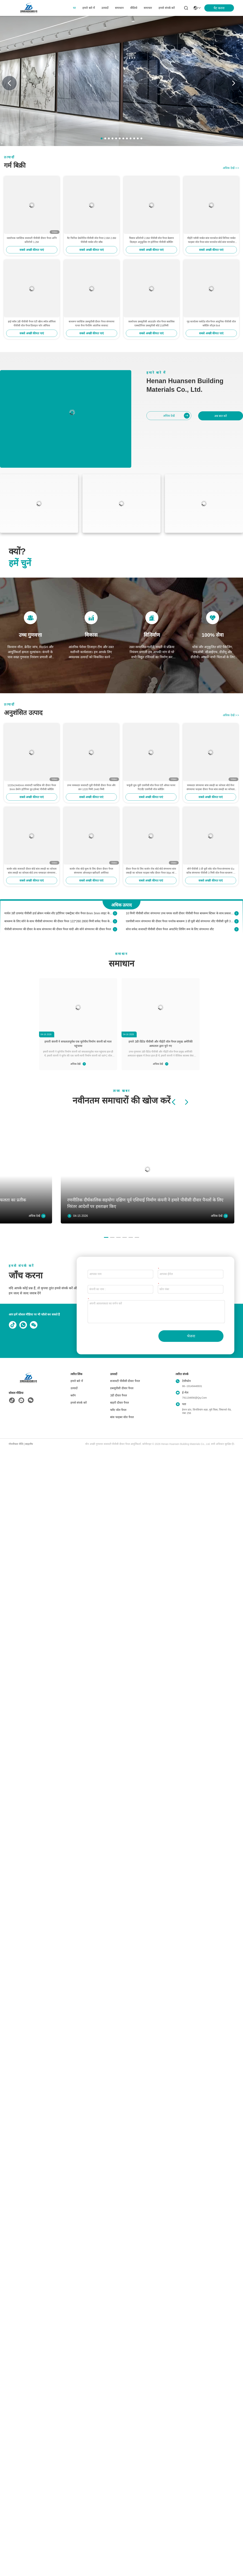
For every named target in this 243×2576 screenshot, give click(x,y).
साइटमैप (29, 1444)
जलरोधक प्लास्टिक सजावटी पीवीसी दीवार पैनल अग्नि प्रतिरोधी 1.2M (32, 240)
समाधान (119, 7)
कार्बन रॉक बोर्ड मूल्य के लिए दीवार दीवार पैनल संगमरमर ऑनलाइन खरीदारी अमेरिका (91, 870)
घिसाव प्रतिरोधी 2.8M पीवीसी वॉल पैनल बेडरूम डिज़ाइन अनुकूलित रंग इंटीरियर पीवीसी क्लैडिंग (151, 240)
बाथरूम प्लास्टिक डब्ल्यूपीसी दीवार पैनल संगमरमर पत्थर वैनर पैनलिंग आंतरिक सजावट (91, 323)
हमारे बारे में (88, 7)
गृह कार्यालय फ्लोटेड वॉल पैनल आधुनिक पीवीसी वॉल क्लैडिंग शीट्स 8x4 (211, 323)
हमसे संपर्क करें (167, 7)
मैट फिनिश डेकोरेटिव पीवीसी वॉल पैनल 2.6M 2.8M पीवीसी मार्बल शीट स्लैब (91, 240)
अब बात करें (220, 415)
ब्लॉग (73, 1395)
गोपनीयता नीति (16, 1444)
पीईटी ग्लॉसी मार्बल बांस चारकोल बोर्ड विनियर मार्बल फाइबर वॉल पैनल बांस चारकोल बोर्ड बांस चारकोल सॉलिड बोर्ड (211, 240)
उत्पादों (104, 7)
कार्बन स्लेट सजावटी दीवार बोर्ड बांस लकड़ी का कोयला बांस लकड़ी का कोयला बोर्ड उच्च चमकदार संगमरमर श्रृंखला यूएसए (32, 871)
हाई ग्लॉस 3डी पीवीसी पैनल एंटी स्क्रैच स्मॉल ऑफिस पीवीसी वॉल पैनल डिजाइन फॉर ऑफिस (32, 323)
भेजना (191, 1336)
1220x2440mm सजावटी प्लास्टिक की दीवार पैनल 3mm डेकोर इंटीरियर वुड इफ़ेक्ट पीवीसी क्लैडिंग (31, 787)
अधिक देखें (231, 168)
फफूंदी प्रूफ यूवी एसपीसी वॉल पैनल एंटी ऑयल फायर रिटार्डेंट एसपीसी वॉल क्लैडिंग (151, 787)
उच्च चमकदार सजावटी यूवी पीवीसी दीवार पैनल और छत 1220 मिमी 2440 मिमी (91, 787)
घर (74, 7)
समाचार (148, 7)
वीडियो (133, 7)
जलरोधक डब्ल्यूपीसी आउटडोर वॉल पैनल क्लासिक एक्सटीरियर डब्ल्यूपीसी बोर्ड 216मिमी (151, 323)
